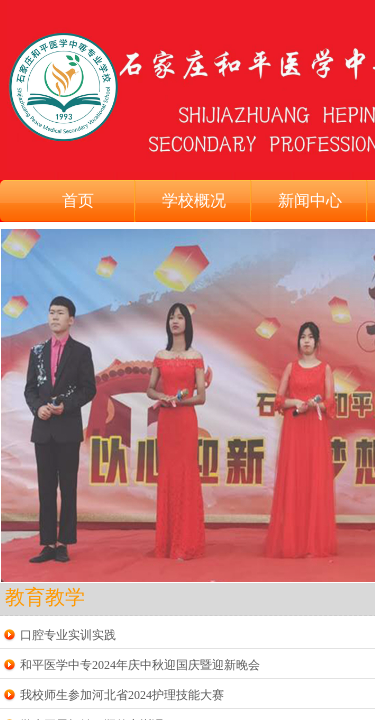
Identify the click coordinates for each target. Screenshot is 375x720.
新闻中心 (310, 200)
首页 (78, 200)
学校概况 (194, 200)
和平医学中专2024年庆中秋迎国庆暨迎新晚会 (140, 665)
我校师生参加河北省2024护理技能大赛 (122, 695)
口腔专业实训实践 (68, 635)
